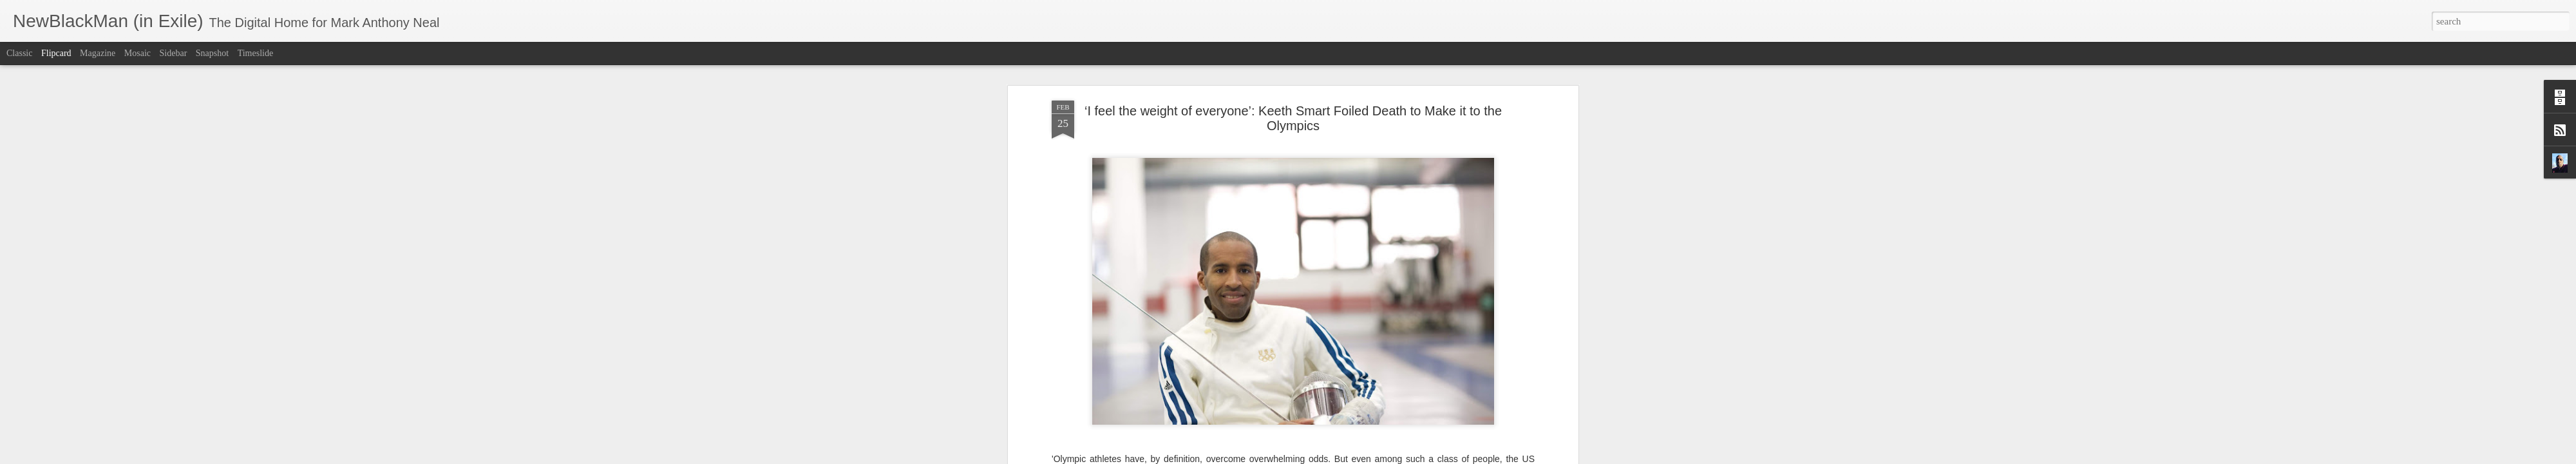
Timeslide (256, 53)
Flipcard (56, 53)
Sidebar (173, 53)
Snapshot (212, 53)
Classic (19, 53)
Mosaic (137, 53)
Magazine (97, 53)
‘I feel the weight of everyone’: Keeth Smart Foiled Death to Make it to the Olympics (1293, 118)
